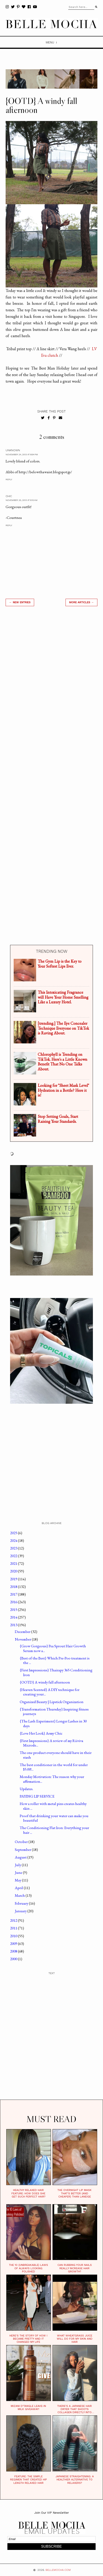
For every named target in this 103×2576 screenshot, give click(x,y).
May (18, 1880)
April (19, 1887)
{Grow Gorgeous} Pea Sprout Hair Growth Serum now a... (53, 1648)
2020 (14, 1571)
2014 (14, 1617)
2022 (14, 1555)
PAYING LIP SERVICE (37, 1796)
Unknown (13, 450)
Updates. (26, 1788)
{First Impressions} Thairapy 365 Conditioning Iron (56, 1672)
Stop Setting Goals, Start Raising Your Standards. (58, 1119)
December (23, 1631)
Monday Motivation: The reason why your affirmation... (52, 1779)
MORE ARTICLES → (81, 602)
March (20, 1895)
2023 (14, 1548)
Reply (9, 479)
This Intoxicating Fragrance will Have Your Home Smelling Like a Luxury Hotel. (63, 997)
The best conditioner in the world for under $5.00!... (54, 1767)
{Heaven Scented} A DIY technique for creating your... (49, 1692)
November (23, 1639)
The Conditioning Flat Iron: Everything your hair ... (54, 1830)
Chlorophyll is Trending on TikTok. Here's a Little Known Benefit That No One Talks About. (62, 1062)
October (21, 1841)
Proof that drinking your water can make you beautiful (54, 1818)
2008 (14, 1951)
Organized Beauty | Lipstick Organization (51, 1701)
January (21, 1910)
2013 (14, 1624)
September (23, 1849)
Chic (9, 496)
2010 (14, 1935)
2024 (14, 1540)
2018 (14, 1586)
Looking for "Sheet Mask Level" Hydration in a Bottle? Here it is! (63, 1090)
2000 (14, 1958)
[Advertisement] (51, 775)
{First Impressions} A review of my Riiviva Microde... (51, 1743)
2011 (14, 1928)
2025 (14, 1532)
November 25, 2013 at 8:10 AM (21, 500)
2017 (14, 1594)
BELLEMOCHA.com (58, 2570)
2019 (14, 1578)
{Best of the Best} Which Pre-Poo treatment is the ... (55, 1660)
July (18, 1864)
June (19, 1872)
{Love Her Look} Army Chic (41, 1733)
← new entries (20, 602)
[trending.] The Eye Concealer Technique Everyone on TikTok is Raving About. (63, 1028)
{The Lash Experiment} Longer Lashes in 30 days (53, 1723)
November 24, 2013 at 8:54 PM (22, 454)
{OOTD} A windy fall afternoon (45, 1682)
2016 (14, 1601)
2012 (14, 1920)
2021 (14, 1563)
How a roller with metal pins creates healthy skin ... (53, 1806)
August (21, 1857)
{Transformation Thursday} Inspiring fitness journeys (54, 1711)
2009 (14, 1943)
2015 (14, 1609)
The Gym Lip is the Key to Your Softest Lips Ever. (59, 964)
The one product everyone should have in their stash (56, 1755)
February (22, 1903)
